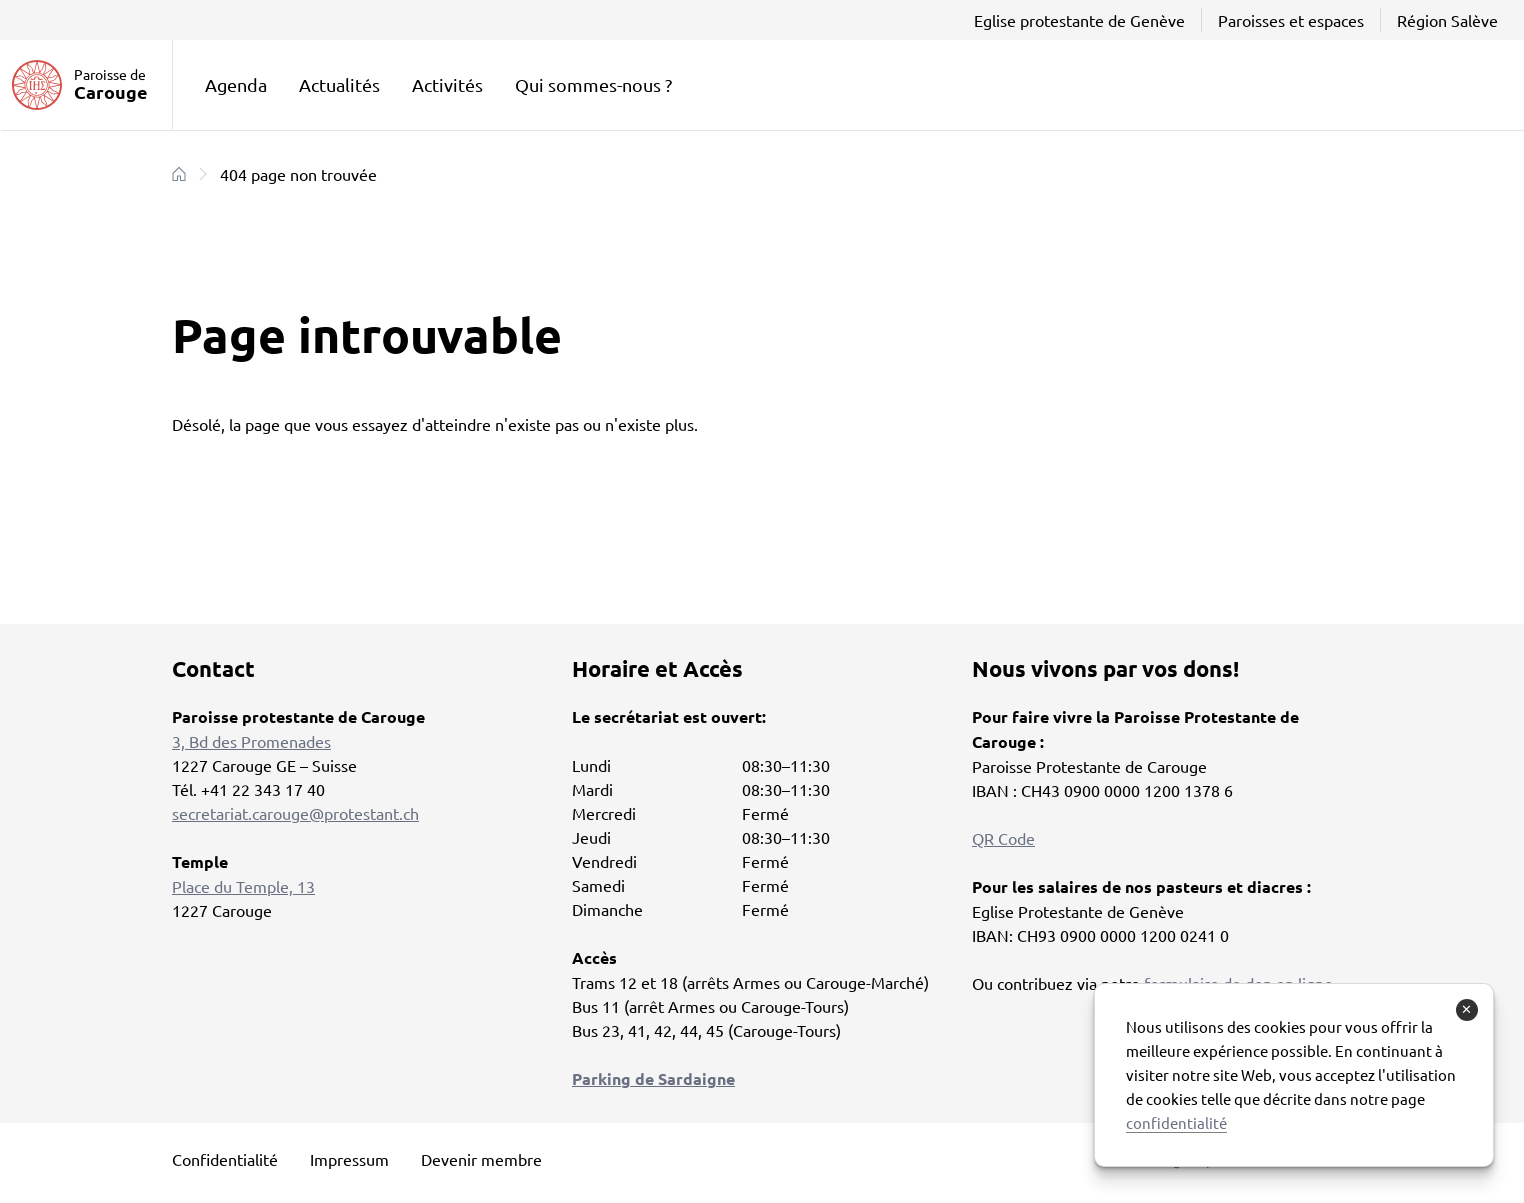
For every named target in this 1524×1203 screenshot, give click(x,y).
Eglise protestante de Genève (1079, 20)
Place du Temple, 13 (243, 886)
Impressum (349, 1159)
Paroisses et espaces (1291, 20)
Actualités (339, 84)
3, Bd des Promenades (251, 741)
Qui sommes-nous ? (593, 84)
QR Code (1003, 838)
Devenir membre (481, 1159)
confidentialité (1176, 1122)
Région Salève (1447, 20)
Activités (447, 84)
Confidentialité (225, 1159)
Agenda (236, 84)
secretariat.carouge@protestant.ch (295, 813)
